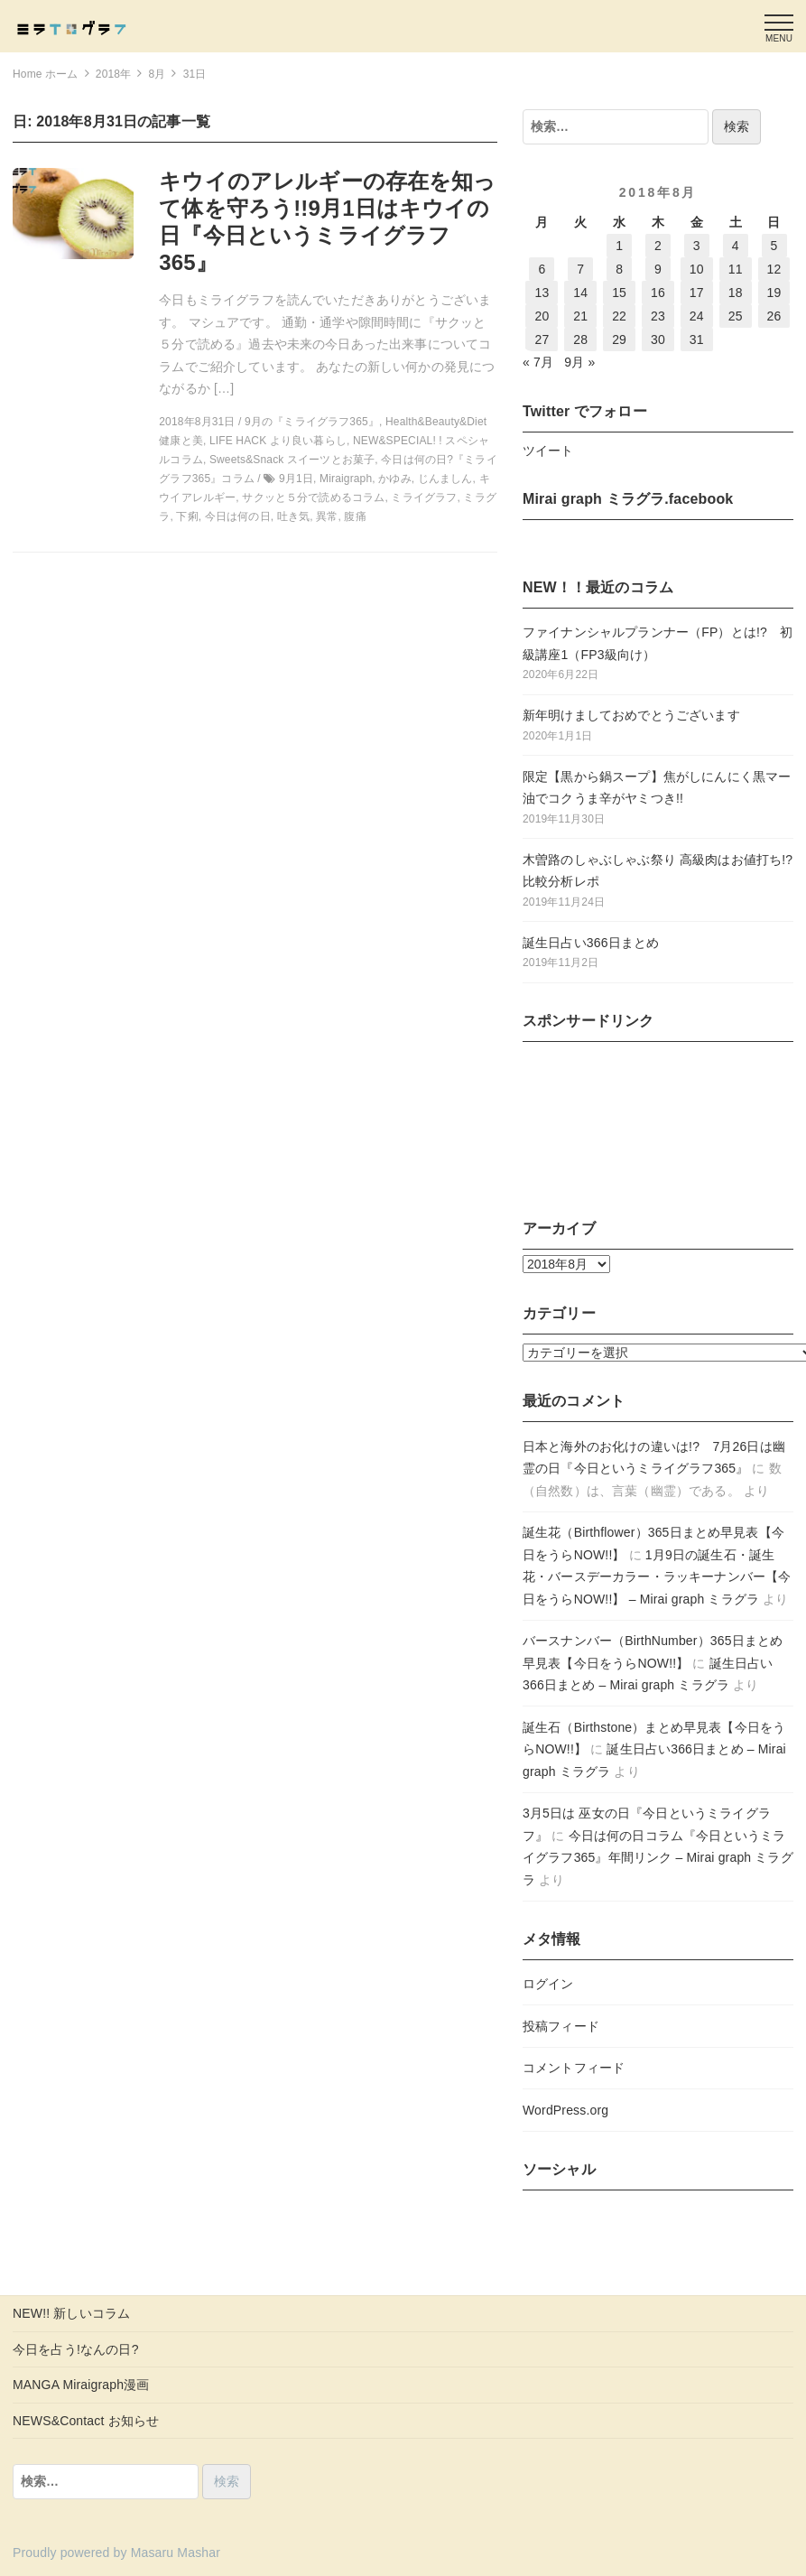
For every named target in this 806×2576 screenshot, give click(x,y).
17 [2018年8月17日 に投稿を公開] (697, 292)
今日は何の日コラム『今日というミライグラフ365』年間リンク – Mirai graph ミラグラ (658, 1857)
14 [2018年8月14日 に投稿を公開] (580, 292)
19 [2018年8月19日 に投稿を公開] (774, 292)
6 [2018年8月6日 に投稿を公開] (541, 269)
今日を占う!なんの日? (76, 2349)
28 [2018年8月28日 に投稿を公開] (580, 339)
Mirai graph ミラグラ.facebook (628, 499)
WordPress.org (565, 2110)
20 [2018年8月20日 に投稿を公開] (541, 316)
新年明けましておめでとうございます (631, 715)
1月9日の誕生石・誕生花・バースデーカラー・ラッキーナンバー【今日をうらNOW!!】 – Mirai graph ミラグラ (657, 1577)
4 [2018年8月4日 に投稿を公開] (735, 245)
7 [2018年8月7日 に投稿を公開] (580, 269)
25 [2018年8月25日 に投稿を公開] (735, 316)
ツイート (548, 450)
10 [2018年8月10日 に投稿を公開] (697, 269)
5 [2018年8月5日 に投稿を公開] (774, 245)
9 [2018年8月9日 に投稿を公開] (658, 269)
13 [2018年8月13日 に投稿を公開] (541, 292)
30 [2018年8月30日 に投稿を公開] (658, 339)
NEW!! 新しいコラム (71, 2313)
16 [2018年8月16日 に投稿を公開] (658, 292)
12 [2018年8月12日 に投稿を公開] (774, 269)
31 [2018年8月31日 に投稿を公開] (697, 339)
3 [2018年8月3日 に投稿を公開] (696, 245)
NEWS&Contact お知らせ (86, 2420)
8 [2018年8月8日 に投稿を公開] (619, 269)
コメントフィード (574, 2067)
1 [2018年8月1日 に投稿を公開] (619, 245)
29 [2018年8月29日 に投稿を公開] (619, 339)
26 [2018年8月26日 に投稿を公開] (774, 316)
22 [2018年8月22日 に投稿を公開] (619, 316)
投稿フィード (561, 2026)
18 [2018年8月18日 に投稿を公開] (735, 292)
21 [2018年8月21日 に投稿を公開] (580, 316)
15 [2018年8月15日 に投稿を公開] (619, 292)
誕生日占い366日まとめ (591, 942)
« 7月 (538, 362)
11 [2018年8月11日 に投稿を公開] (735, 269)
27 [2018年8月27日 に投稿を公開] (541, 339)
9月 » (579, 362)
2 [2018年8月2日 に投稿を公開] (658, 245)
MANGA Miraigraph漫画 (81, 2384)
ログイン (548, 1983)
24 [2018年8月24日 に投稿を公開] (697, 316)
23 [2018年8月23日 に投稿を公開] (658, 316)
